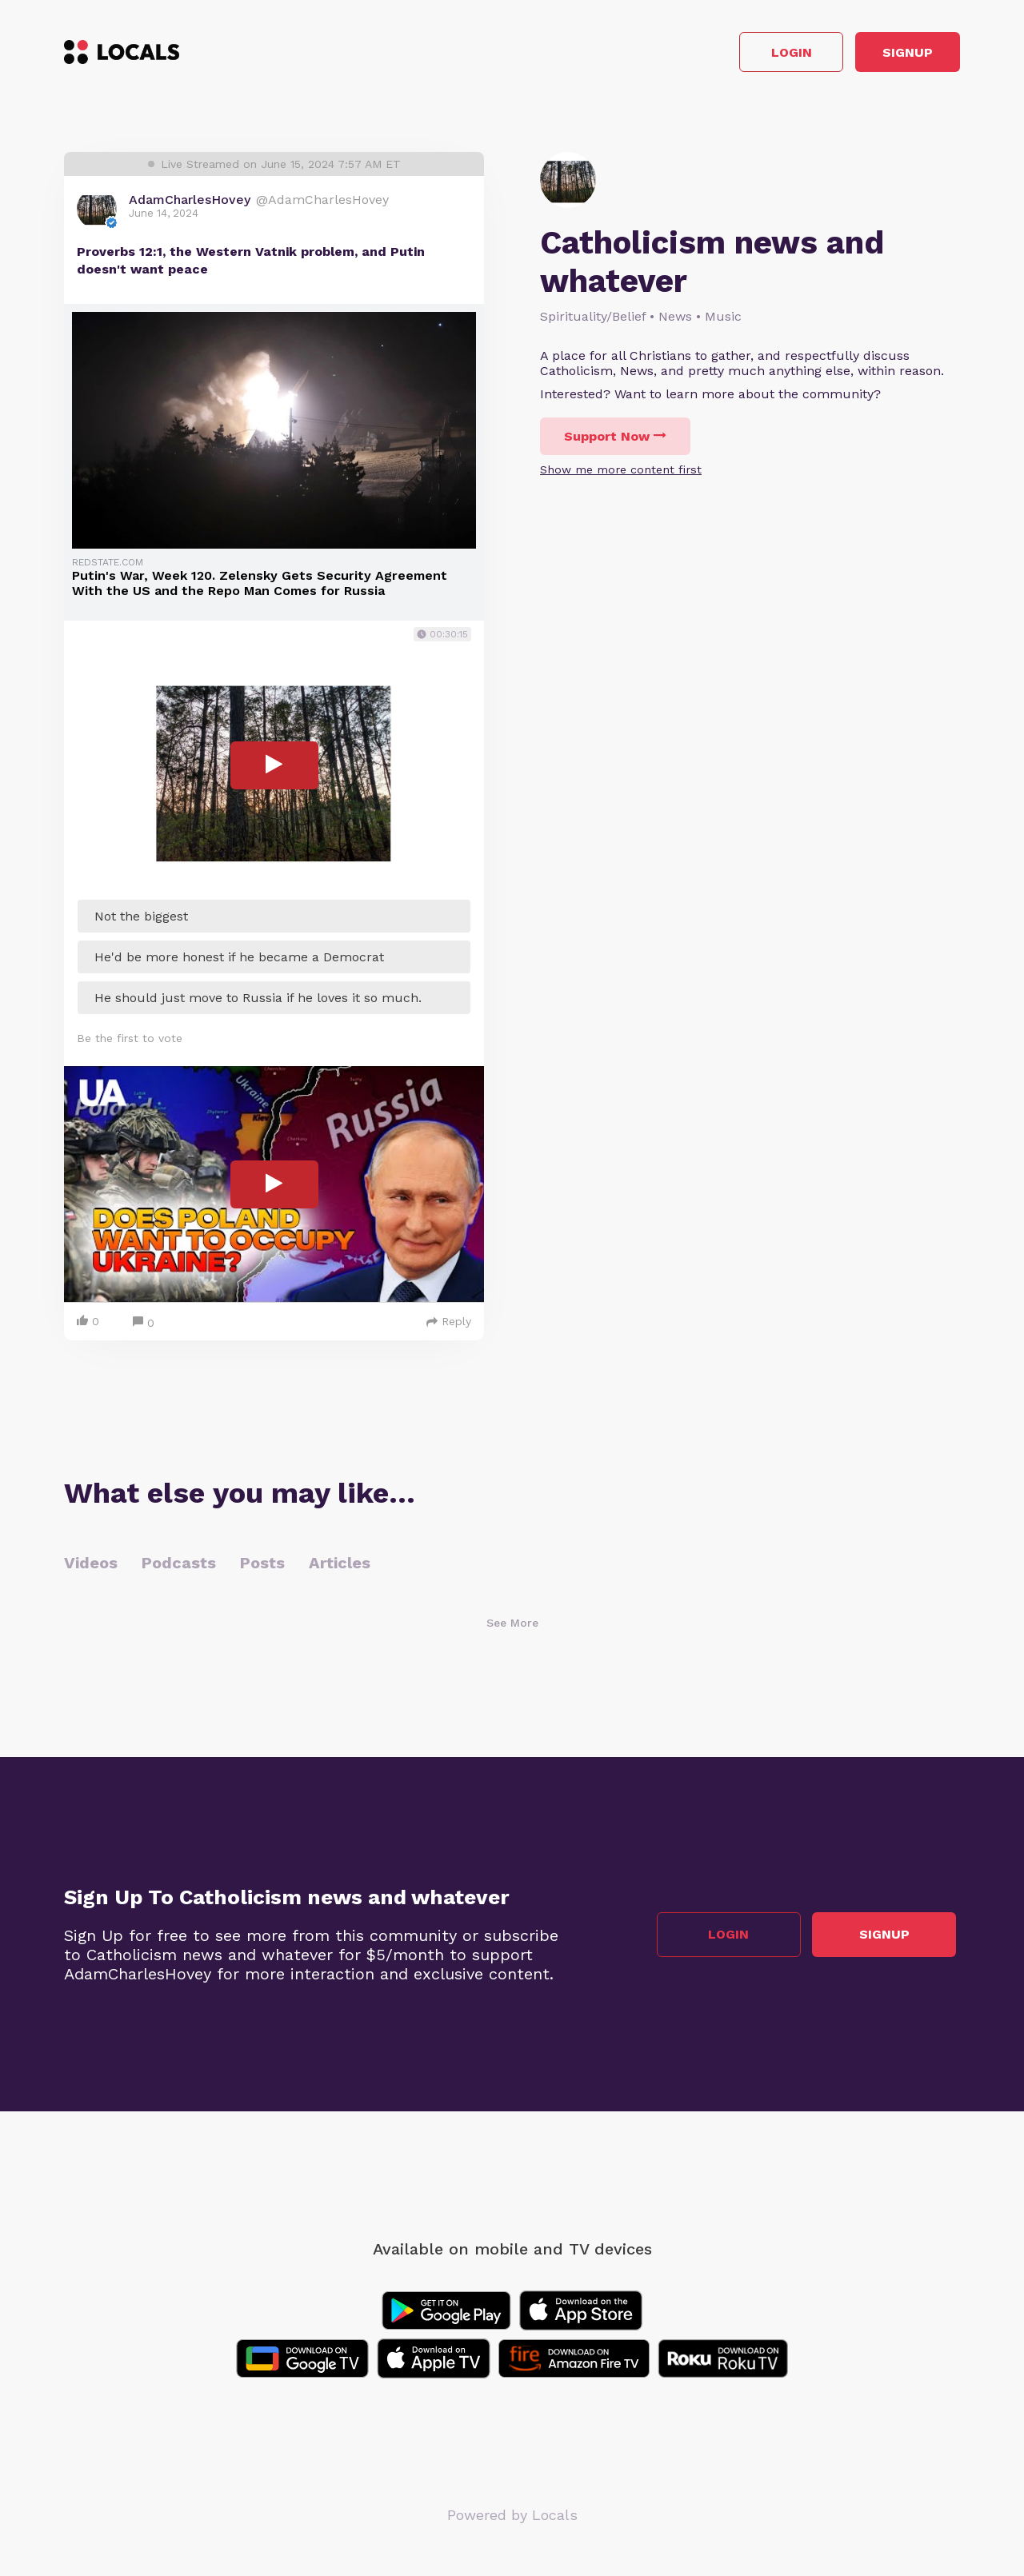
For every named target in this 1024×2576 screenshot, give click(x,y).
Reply (448, 1326)
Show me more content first (621, 474)
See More (512, 1627)
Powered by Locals (512, 2519)
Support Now (615, 441)
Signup (888, 54)
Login (732, 54)
